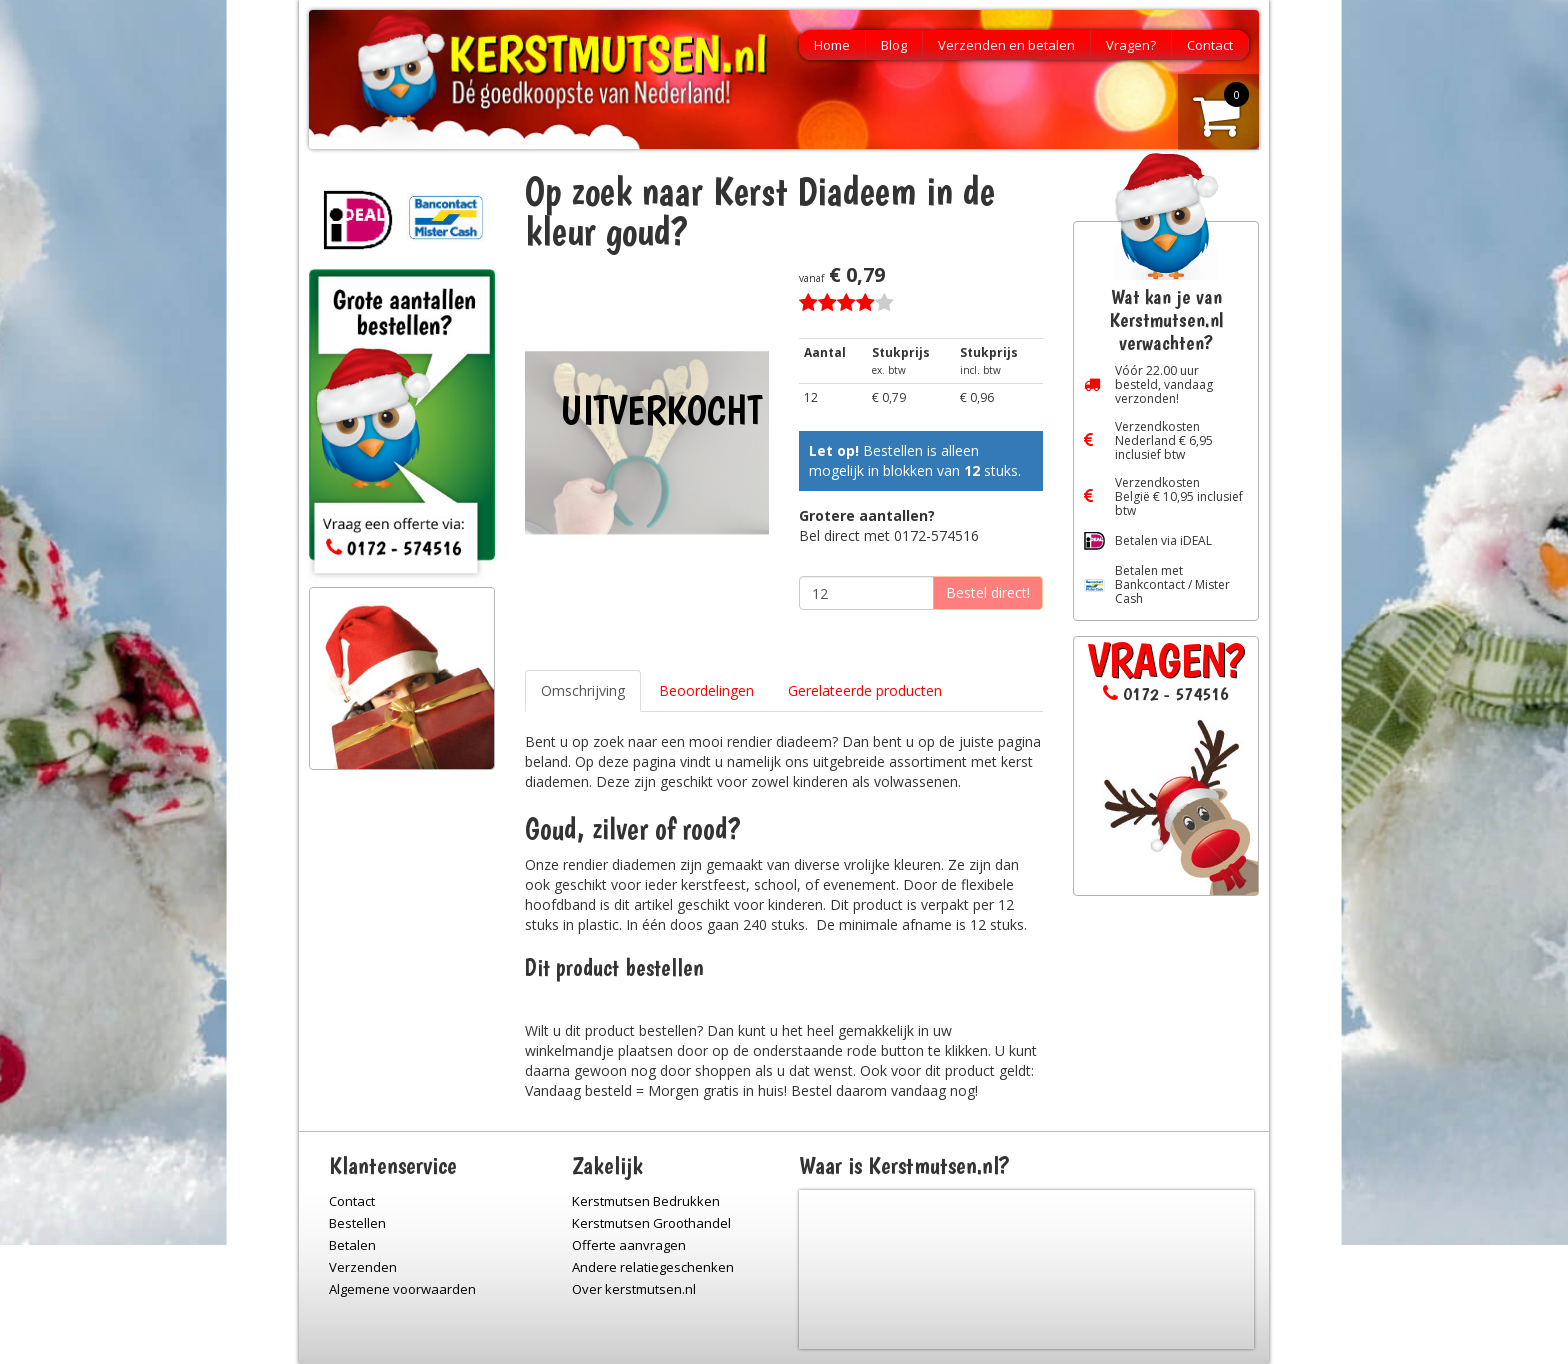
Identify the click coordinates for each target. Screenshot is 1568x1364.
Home (832, 45)
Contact (1210, 45)
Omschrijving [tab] (583, 690)
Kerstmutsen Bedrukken (646, 1201)
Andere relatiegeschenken (653, 1267)
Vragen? (1131, 45)
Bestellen (357, 1223)
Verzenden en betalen (1006, 45)
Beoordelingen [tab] (706, 690)
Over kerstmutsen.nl (634, 1289)
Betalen (352, 1245)
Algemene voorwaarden (402, 1289)
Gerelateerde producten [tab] (865, 690)
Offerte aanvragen (629, 1245)
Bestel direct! (988, 592)
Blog (894, 45)
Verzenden (363, 1267)
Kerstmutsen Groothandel (651, 1223)
